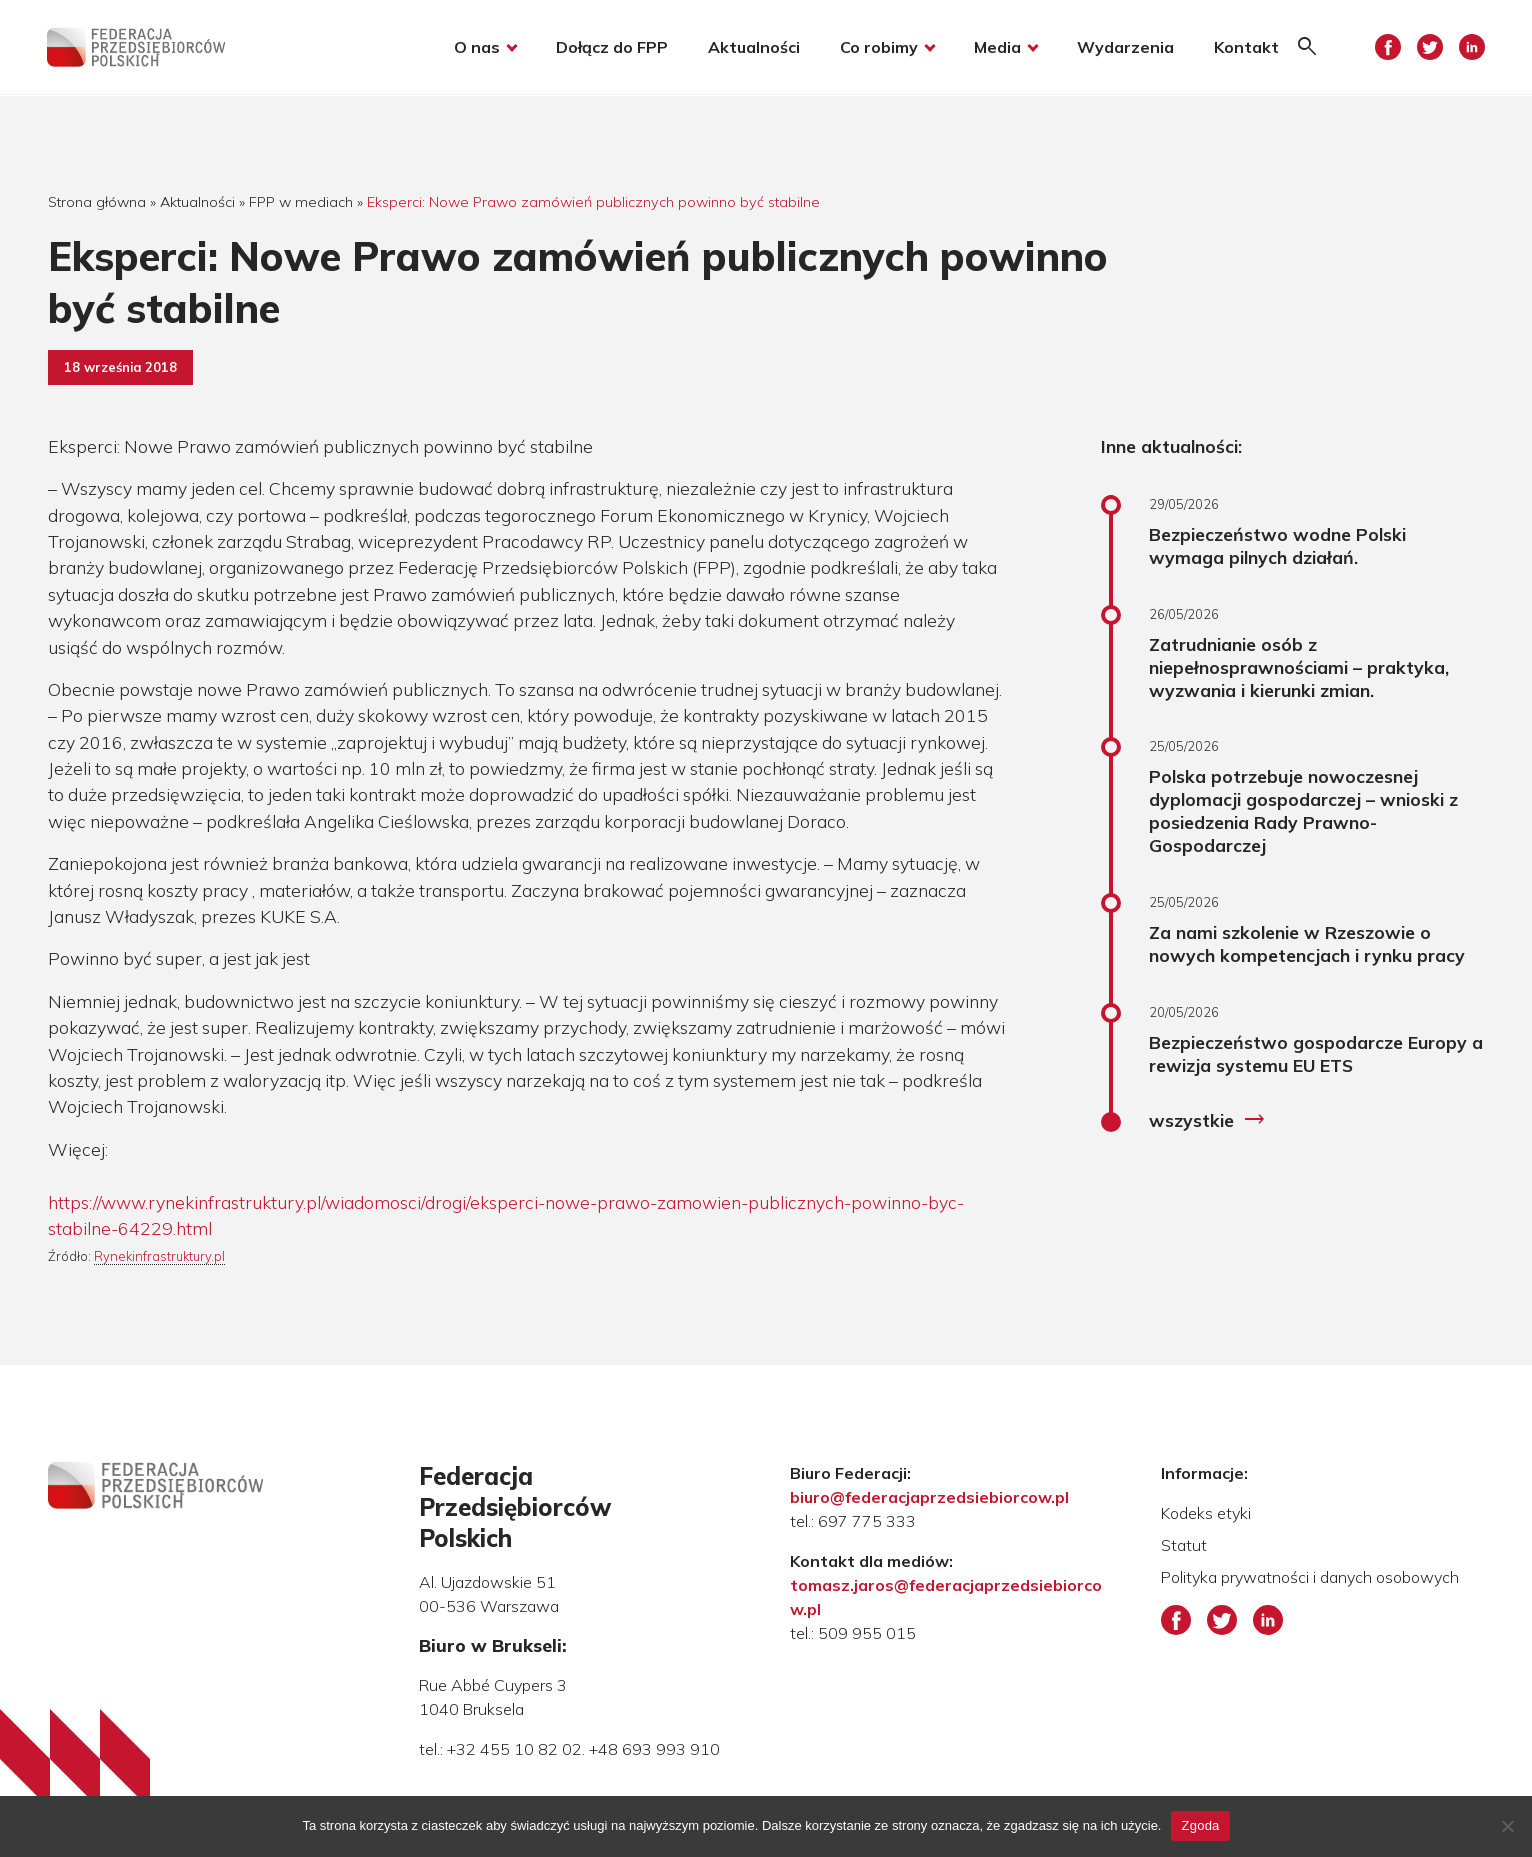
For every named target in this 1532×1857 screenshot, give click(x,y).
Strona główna (97, 202)
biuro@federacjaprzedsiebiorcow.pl (929, 1497)
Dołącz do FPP (611, 48)
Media (996, 48)
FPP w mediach (301, 202)
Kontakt (1245, 48)
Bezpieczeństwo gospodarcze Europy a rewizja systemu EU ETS (1316, 1053)
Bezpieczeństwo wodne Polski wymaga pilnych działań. (1277, 545)
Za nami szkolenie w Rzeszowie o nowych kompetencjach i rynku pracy (1307, 943)
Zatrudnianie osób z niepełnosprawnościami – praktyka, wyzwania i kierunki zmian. (1299, 667)
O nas (476, 48)
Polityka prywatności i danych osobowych (1310, 1577)
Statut (1184, 1545)
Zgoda (1200, 1825)
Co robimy (878, 48)
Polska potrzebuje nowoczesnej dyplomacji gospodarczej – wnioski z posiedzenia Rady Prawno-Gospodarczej (1303, 810)
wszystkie (1207, 1120)
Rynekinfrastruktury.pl (159, 1256)
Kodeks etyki (1206, 1513)
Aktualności (753, 48)
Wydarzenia (1124, 48)
